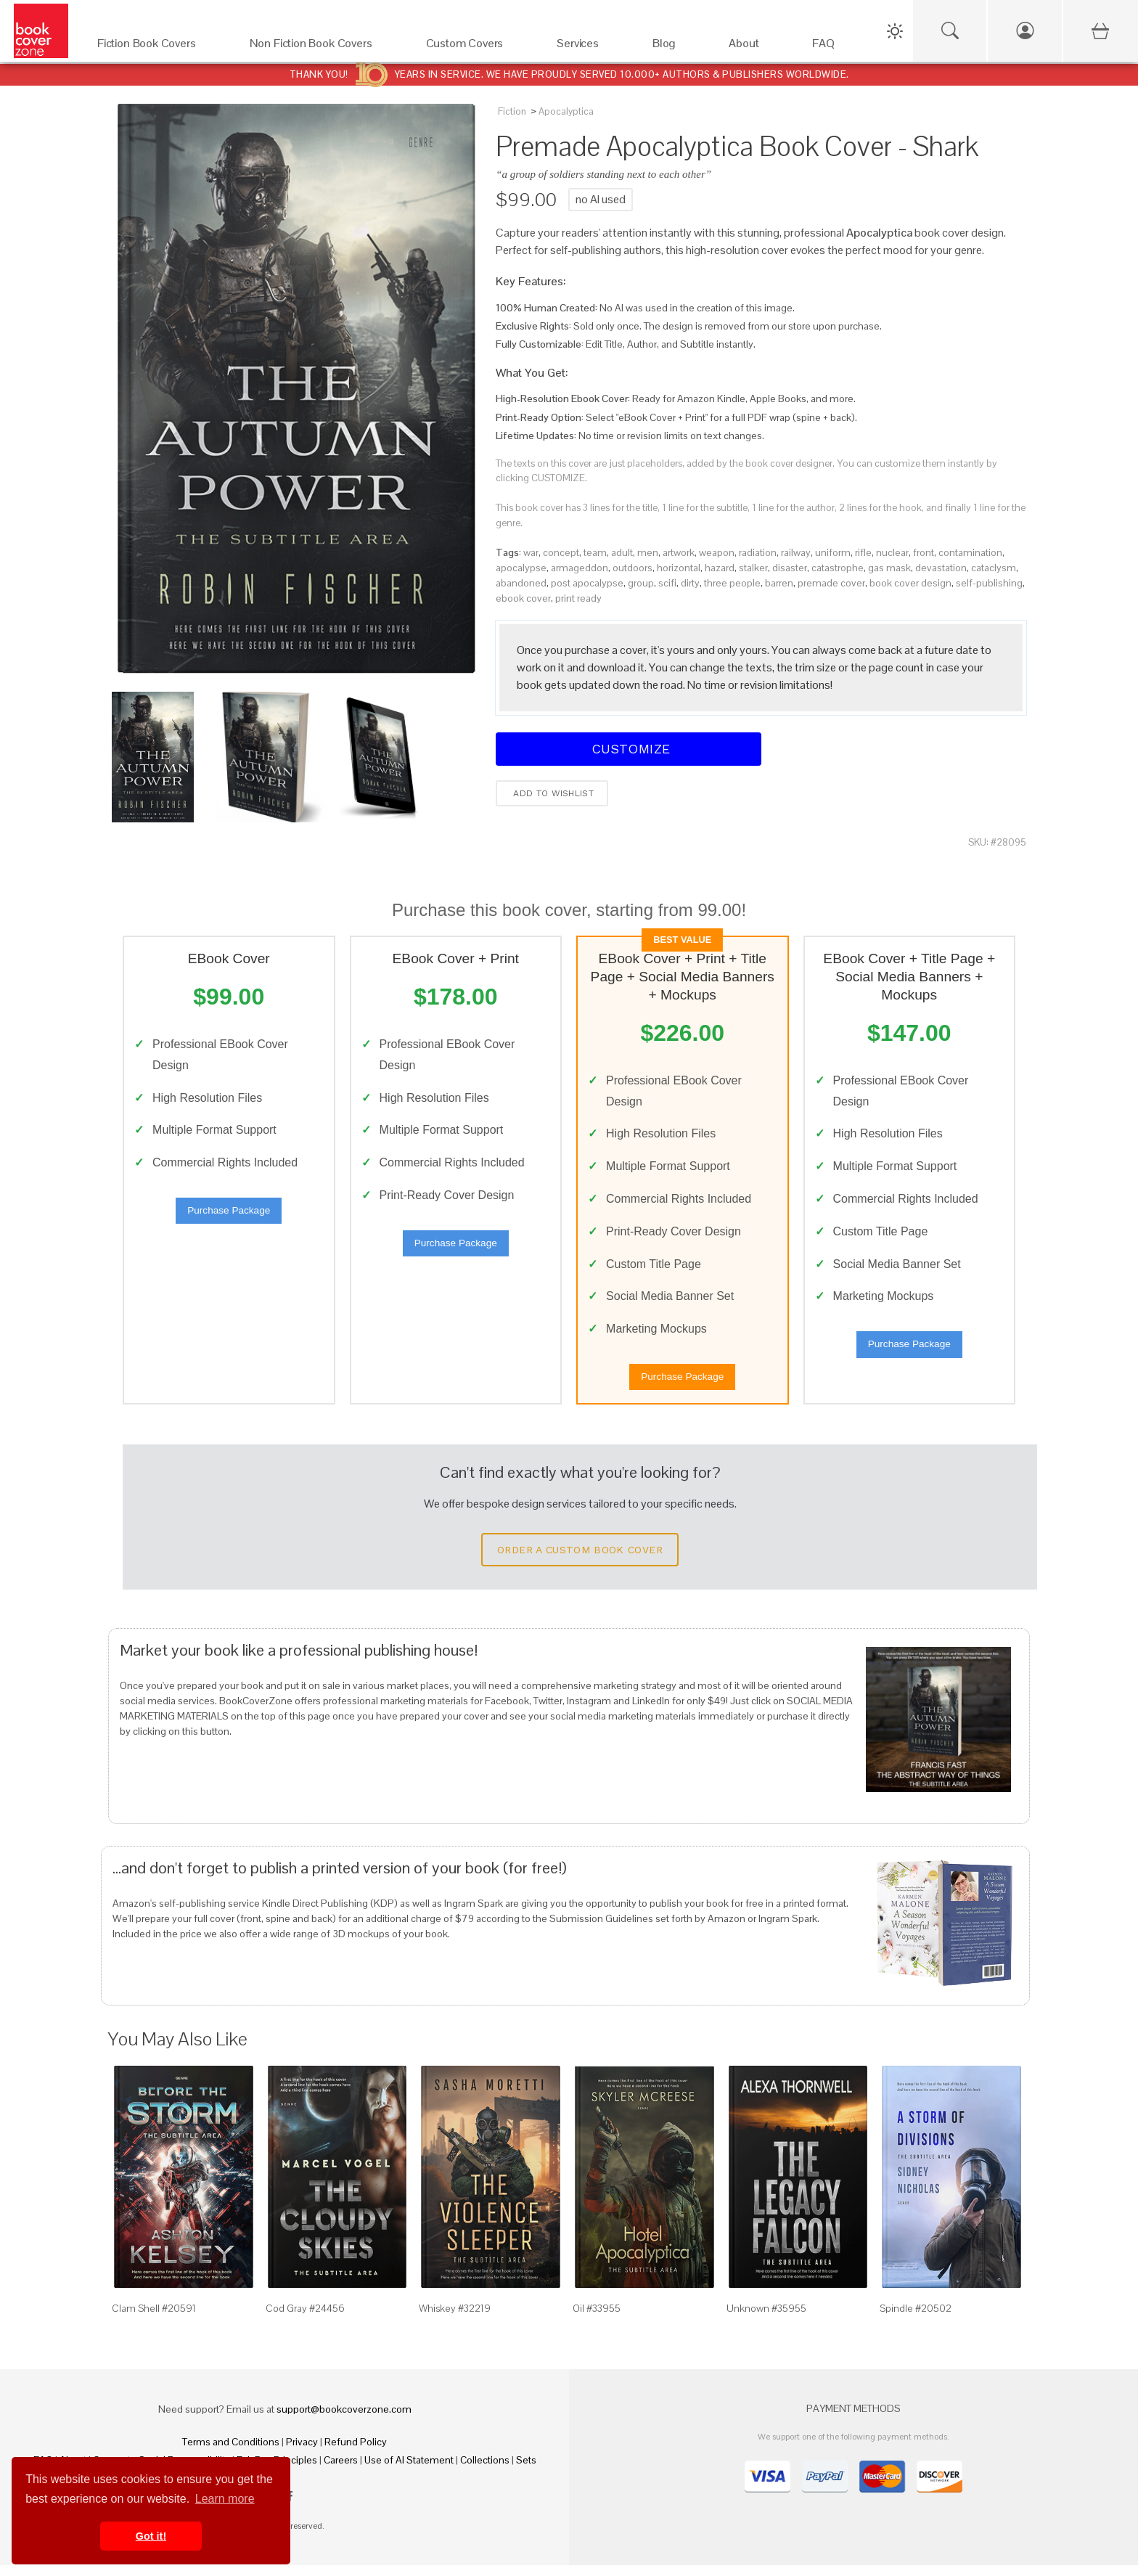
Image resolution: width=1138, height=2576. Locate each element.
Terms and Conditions (230, 2452)
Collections (484, 2470)
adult (622, 552)
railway (796, 552)
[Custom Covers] (477, 46)
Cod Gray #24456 (305, 2318)
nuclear (892, 552)
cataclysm (993, 567)
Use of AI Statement (409, 2470)
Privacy (302, 2452)
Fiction (512, 111)
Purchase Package (228, 1215)
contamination (970, 552)
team (595, 552)
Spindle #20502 (915, 2318)
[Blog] (676, 46)
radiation (758, 552)
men (647, 552)
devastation (941, 567)
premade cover (831, 582)
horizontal (678, 567)
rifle (863, 552)
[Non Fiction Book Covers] (323, 46)
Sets (526, 2470)
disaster (789, 567)
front (923, 552)
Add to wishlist (552, 793)
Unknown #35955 (766, 2318)
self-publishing (989, 582)
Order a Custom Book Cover (580, 1560)
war (531, 552)
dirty (690, 582)
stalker (753, 567)
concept (561, 552)
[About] (756, 46)
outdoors (632, 567)
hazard (719, 567)
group (641, 582)
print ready (578, 598)
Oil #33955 (597, 2318)
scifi (667, 582)
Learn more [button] (225, 2499)
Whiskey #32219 (455, 2318)
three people (732, 582)
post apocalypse (587, 582)
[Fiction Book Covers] (159, 46)
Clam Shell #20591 (154, 2318)
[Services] (590, 46)
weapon (716, 552)
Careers (341, 2470)
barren (779, 582)
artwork (679, 552)
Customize (628, 748)
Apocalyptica (566, 111)
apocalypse (521, 567)
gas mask (889, 567)
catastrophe (837, 567)
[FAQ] (836, 46)
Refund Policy (355, 2452)
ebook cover (523, 598)
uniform (833, 552)
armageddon (579, 567)
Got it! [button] (151, 2536)
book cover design (910, 582)
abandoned (521, 582)
